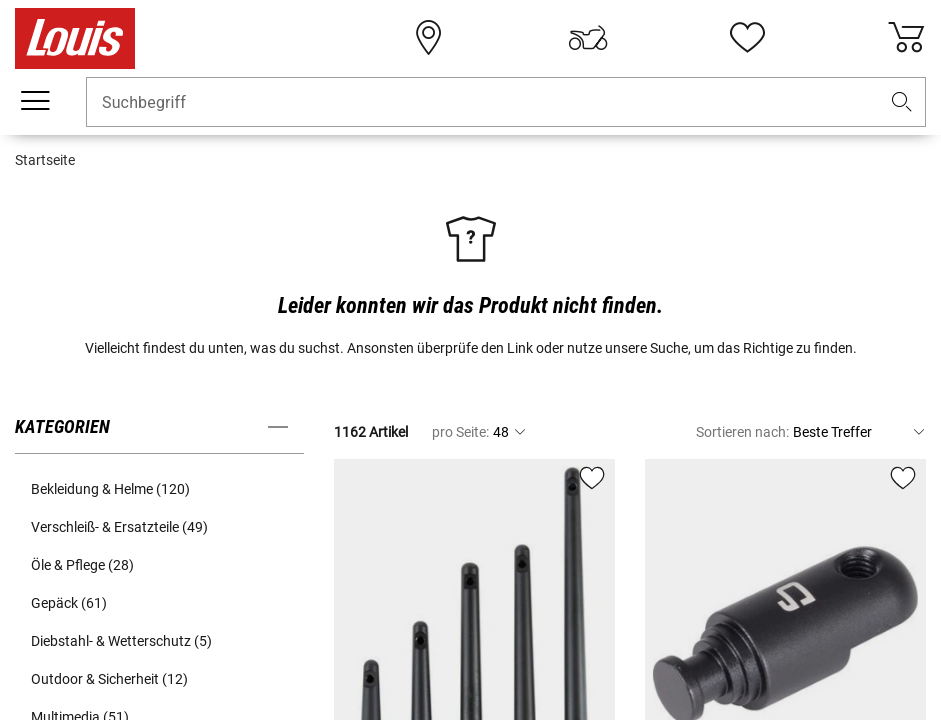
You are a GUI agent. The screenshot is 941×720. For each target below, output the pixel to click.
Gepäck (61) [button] (69, 603)
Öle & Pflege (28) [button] (82, 565)
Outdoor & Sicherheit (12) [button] (109, 679)
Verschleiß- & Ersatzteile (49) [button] (119, 527)
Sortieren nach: (742, 432)
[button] (902, 102)
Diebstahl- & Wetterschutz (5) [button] (121, 641)
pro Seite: (460, 432)
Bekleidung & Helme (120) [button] (110, 489)
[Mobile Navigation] (35, 101)
